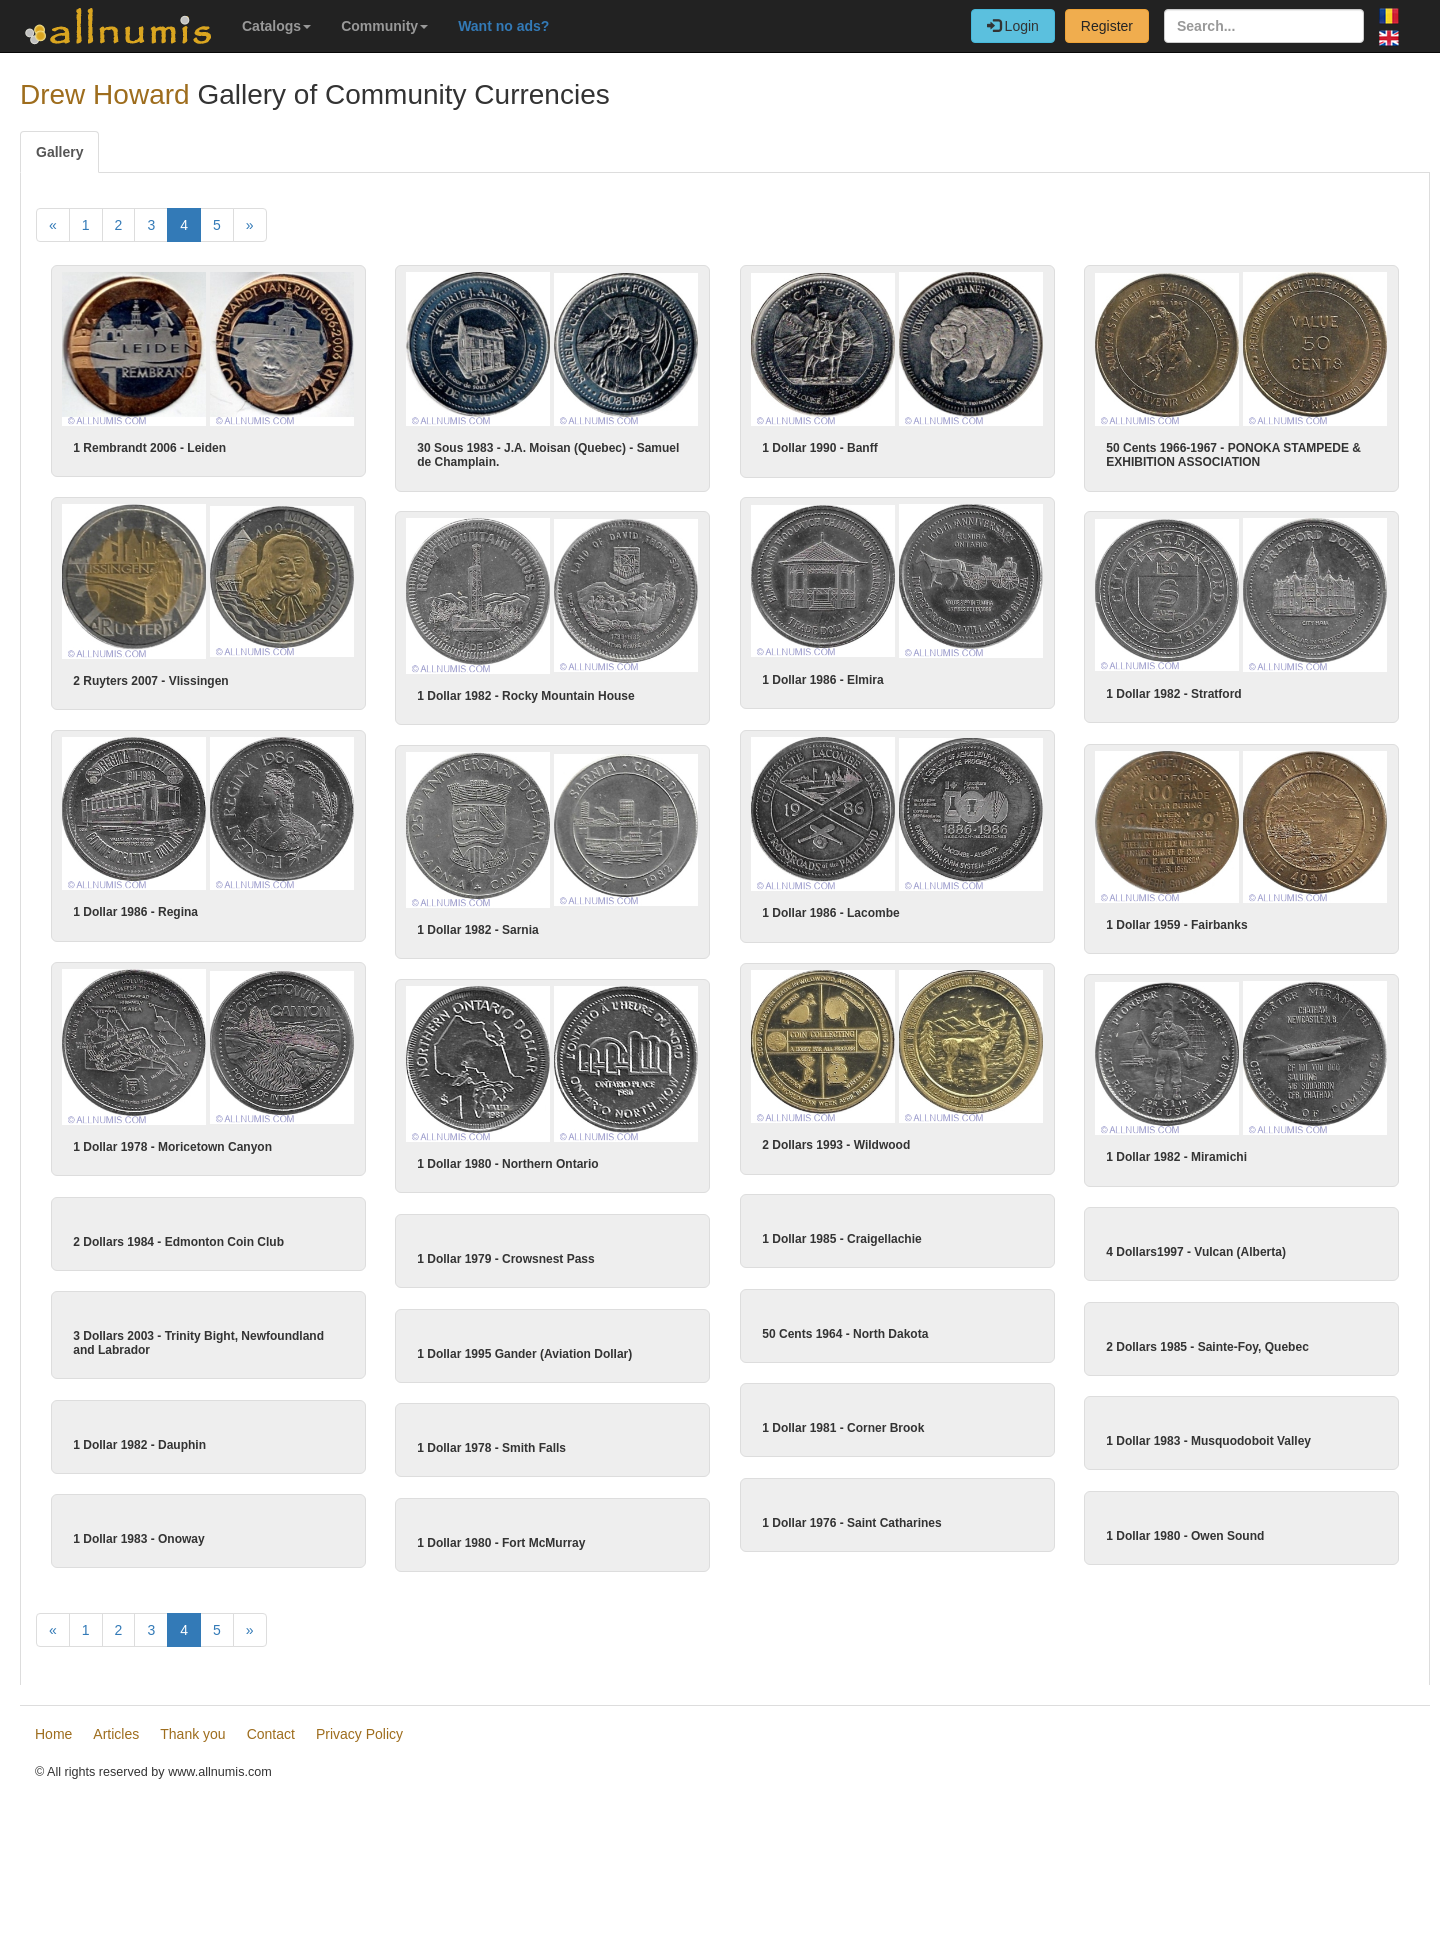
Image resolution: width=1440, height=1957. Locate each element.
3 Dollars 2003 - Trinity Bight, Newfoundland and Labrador (217, 1431)
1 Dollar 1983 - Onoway (157, 1811)
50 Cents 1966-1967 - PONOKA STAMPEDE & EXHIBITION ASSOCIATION (1233, 455)
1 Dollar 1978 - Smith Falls (510, 1628)
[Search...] (1264, 26)
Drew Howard (105, 94)
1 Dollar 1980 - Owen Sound (1167, 1807)
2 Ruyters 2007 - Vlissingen (150, 680)
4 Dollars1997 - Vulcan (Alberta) (1178, 1248)
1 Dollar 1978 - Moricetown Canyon (172, 1144)
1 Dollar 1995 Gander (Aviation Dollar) (543, 1441)
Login (1013, 26)
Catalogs (276, 26)
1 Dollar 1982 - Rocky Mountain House (526, 695)
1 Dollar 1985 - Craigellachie (823, 1235)
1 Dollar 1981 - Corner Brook (825, 1608)
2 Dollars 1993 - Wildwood (836, 1142)
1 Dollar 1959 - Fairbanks (1158, 923)
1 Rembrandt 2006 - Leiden (149, 448)
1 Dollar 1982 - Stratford (1174, 693)
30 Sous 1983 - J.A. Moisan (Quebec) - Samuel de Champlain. (548, 455)
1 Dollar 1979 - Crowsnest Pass (524, 1255)
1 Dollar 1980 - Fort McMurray (520, 1814)
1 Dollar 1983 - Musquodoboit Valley (1190, 1621)
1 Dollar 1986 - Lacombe (812, 911)
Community (384, 26)
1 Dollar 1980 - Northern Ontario (526, 1161)
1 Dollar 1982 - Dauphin (158, 1624)
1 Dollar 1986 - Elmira (822, 679)
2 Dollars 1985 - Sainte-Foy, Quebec (1189, 1434)
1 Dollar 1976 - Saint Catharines (833, 1795)
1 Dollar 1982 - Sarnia (496, 928)
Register (1107, 26)
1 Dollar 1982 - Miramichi (1158, 1155)
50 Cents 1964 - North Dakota (827, 1422)
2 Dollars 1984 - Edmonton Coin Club (197, 1237)
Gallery (59, 152)
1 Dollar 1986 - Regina (154, 911)
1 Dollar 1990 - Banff (819, 448)
